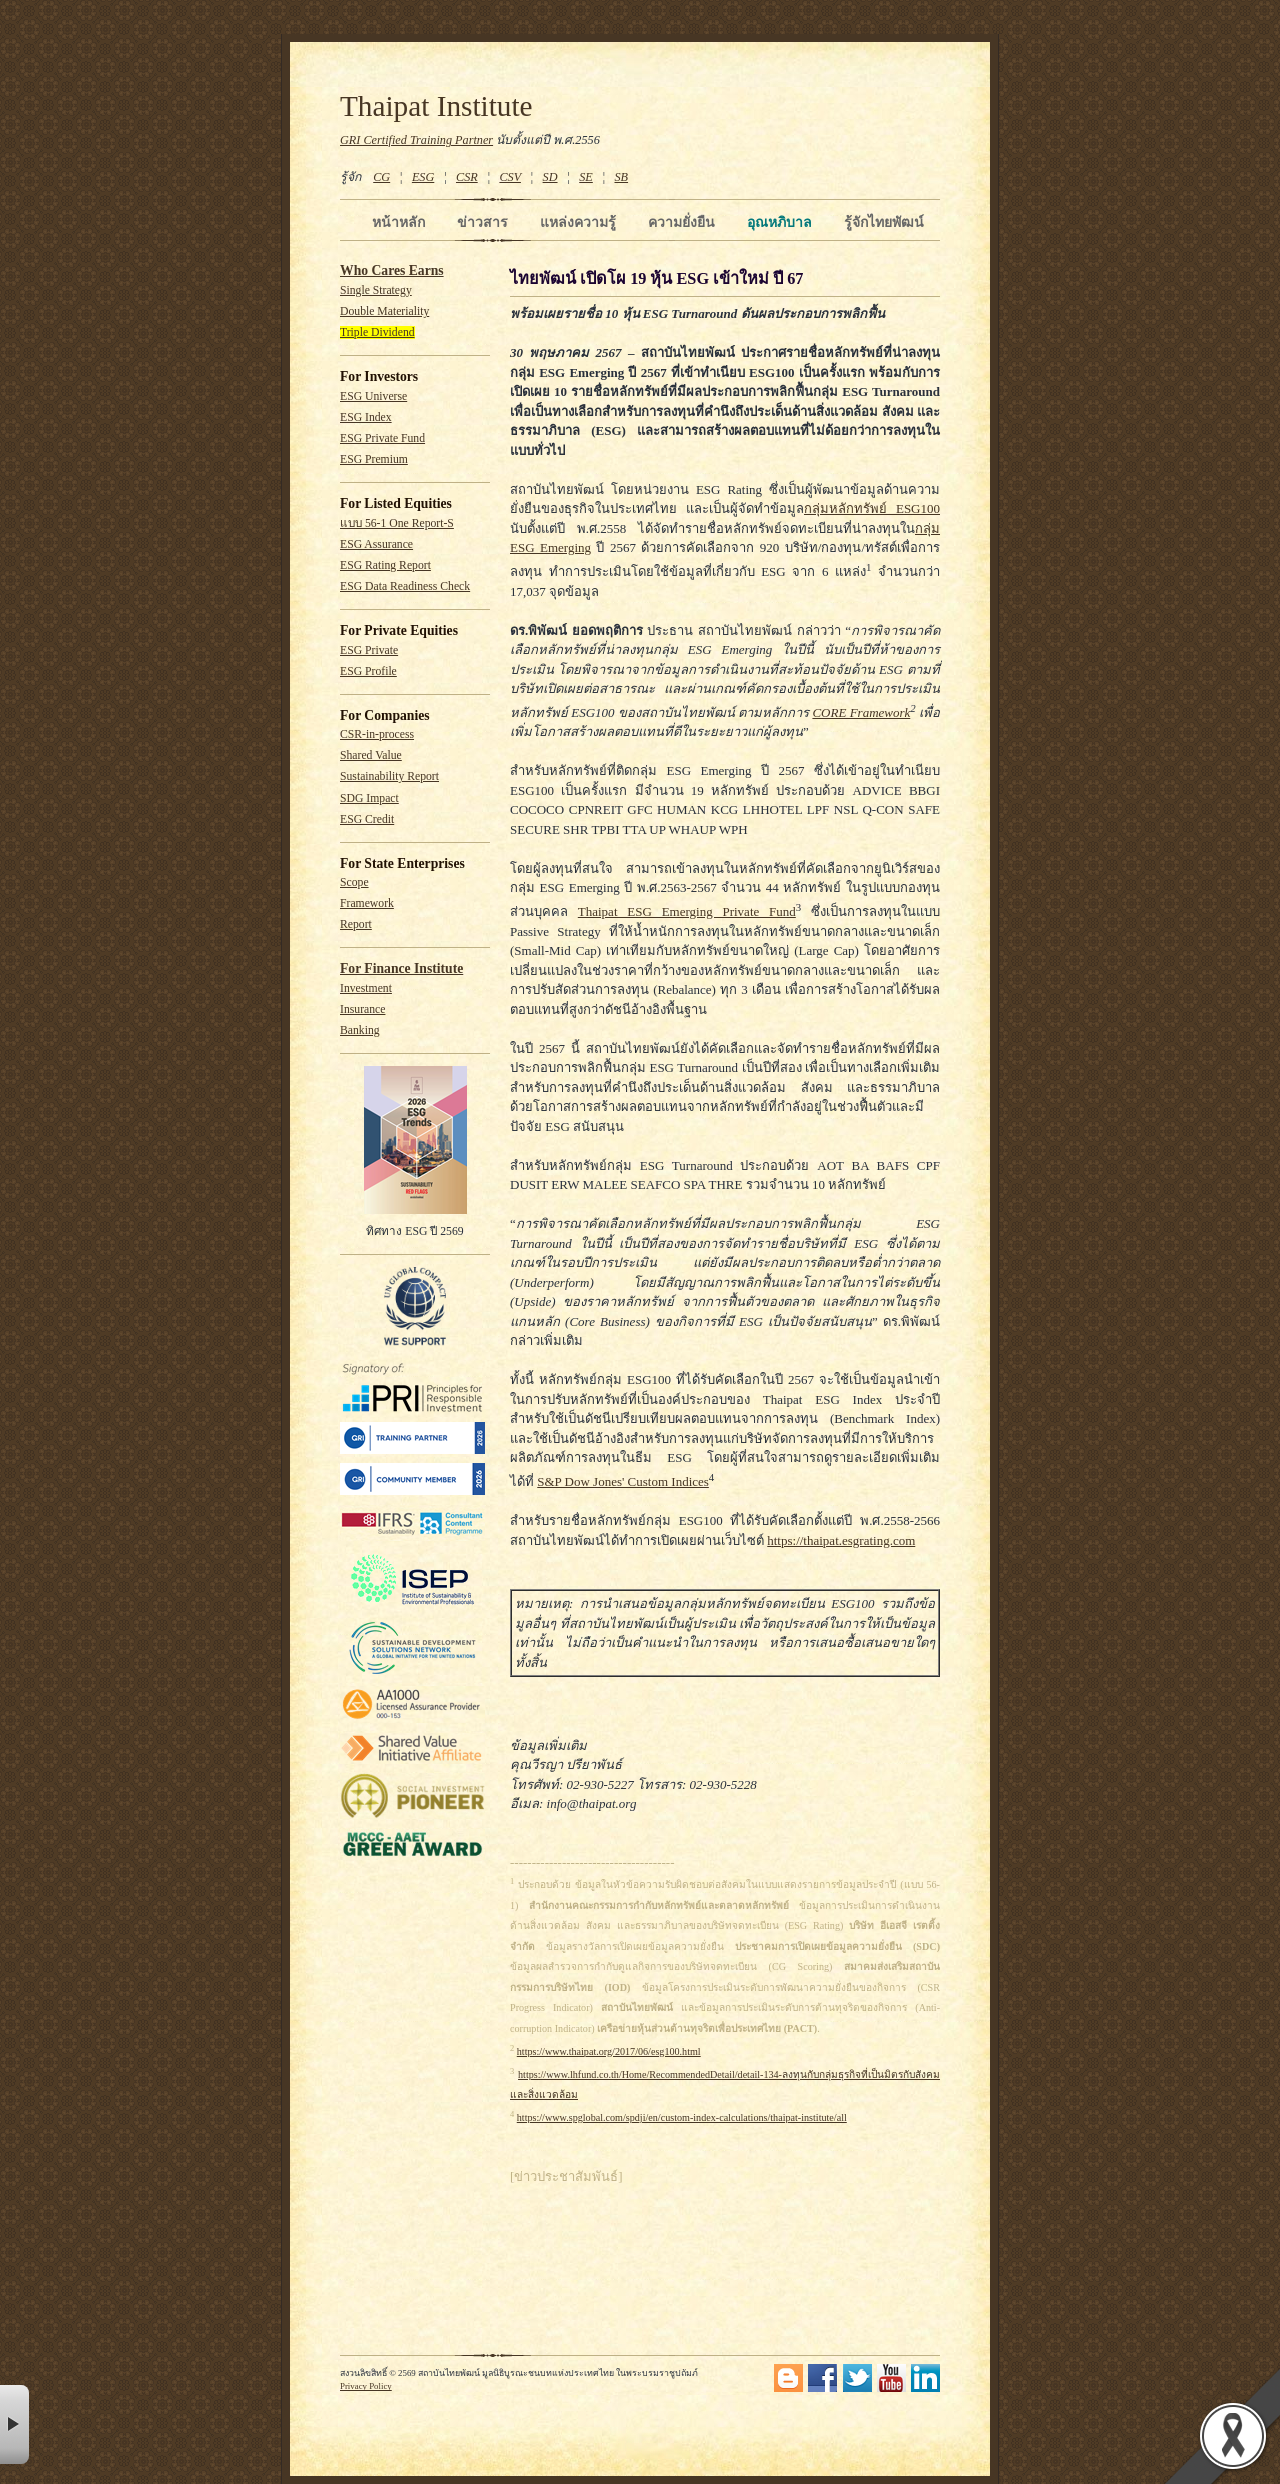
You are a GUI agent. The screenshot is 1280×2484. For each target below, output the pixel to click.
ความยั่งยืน (681, 222)
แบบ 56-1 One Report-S (397, 523)
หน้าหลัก (398, 222)
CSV (510, 177)
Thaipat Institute (436, 106)
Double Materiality (384, 311)
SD (550, 177)
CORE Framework (861, 712)
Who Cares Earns (392, 270)
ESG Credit (367, 819)
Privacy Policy (366, 2386)
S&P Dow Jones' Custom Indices (623, 1481)
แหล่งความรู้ (578, 222)
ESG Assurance (376, 544)
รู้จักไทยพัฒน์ (884, 222)
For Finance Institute (401, 968)
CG (381, 177)
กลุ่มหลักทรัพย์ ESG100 (872, 508)
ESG (423, 177)
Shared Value (371, 755)
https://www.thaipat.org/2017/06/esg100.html (609, 2051)
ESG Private (369, 650)
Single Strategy (376, 290)
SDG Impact (369, 798)
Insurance (362, 1009)
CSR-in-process (377, 734)
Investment (366, 988)
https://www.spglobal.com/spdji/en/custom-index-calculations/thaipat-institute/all (682, 2117)
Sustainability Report (389, 776)
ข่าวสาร (482, 222)
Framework (367, 903)
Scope (354, 882)
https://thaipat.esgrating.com (841, 1540)
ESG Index (366, 417)
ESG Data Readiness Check (405, 586)
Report (356, 924)
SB (622, 177)
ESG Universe (373, 396)
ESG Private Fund (382, 438)
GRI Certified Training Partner (416, 140)
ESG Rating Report (385, 565)
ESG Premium (374, 459)
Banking (360, 1030)
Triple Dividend (377, 332)
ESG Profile (368, 671)
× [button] (14, 2424)
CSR (467, 177)
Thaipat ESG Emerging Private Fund (687, 911)
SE (586, 177)
